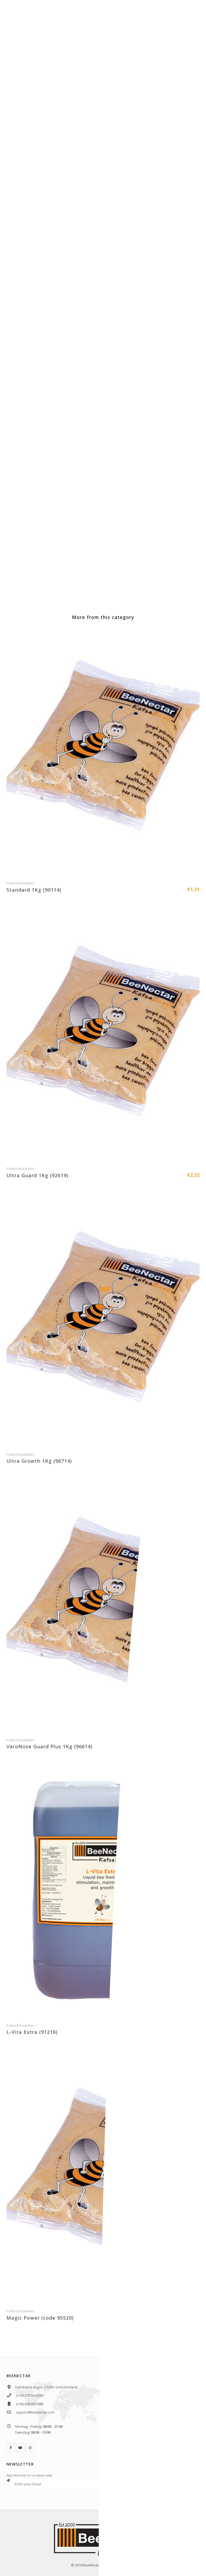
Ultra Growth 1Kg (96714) (39, 1461)
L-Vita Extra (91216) (32, 2032)
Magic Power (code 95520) (40, 2318)
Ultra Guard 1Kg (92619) (37, 1175)
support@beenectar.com (35, 2412)
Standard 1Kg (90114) (33, 890)
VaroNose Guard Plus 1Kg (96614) (49, 1746)
